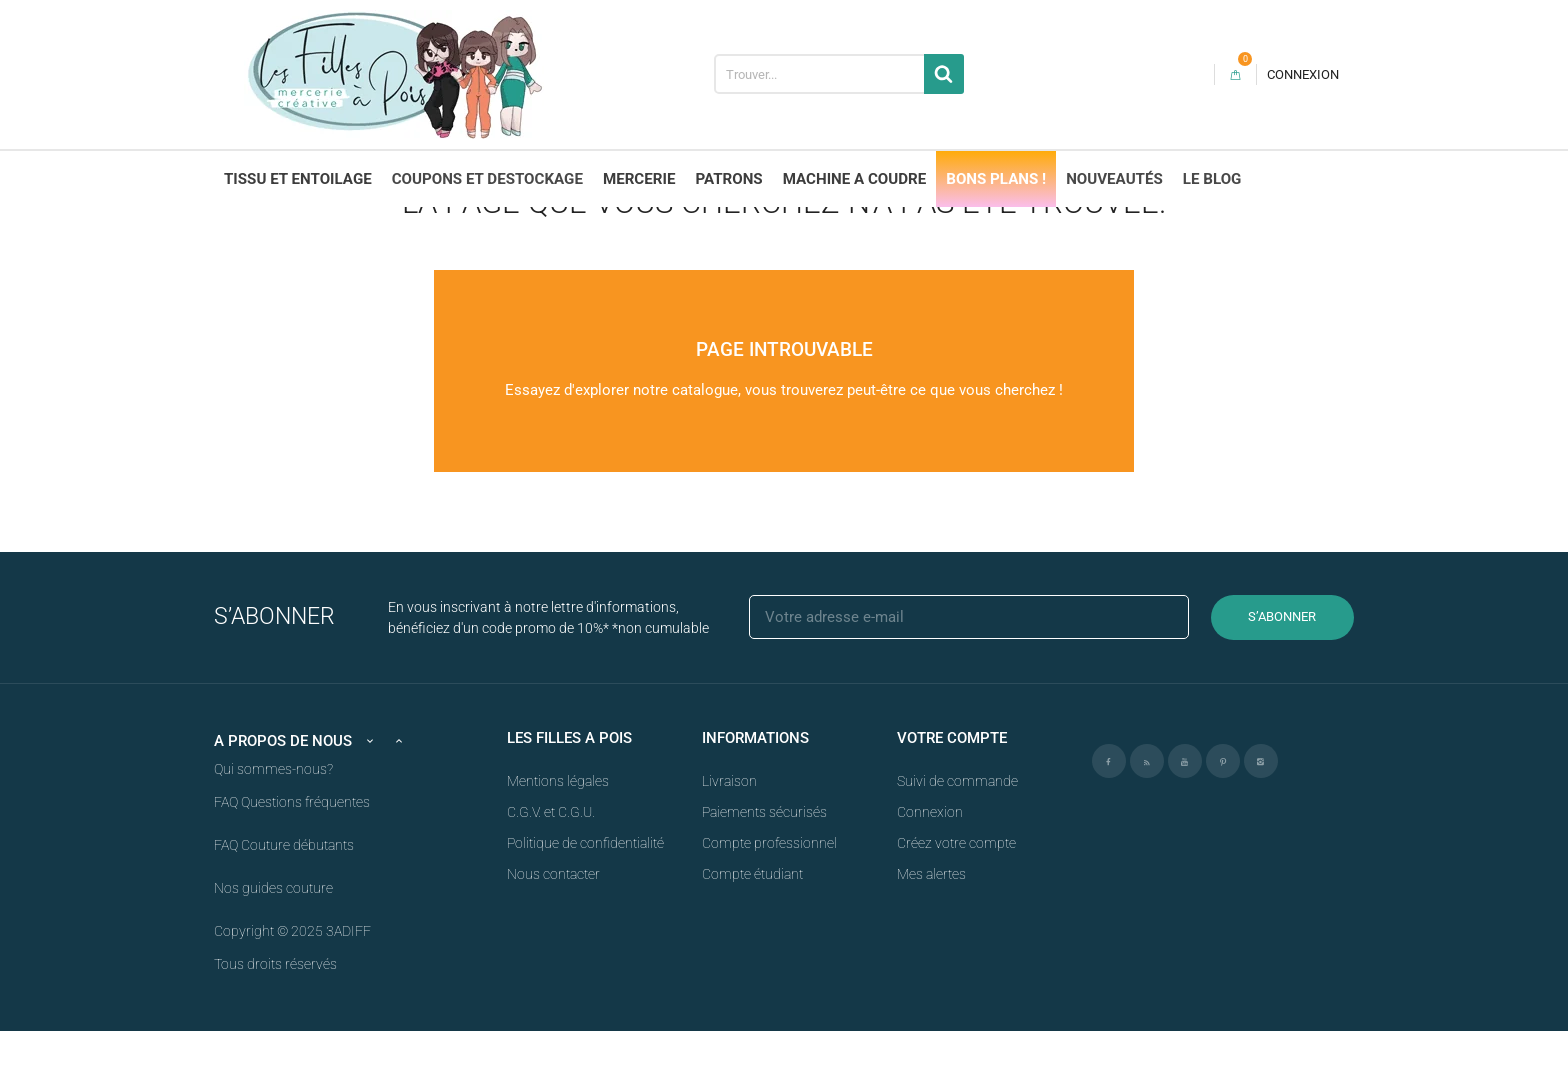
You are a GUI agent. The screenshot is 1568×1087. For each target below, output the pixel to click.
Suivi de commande (957, 837)
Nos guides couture (273, 944)
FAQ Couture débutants (284, 901)
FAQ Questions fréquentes (292, 858)
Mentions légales (558, 837)
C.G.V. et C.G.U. (551, 868)
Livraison (729, 837)
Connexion (930, 868)
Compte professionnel (769, 899)
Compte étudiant (752, 930)
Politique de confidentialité (585, 899)
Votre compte (952, 794)
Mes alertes (931, 930)
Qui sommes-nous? (273, 825)
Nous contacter (553, 930)
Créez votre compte (956, 899)
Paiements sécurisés (764, 868)
